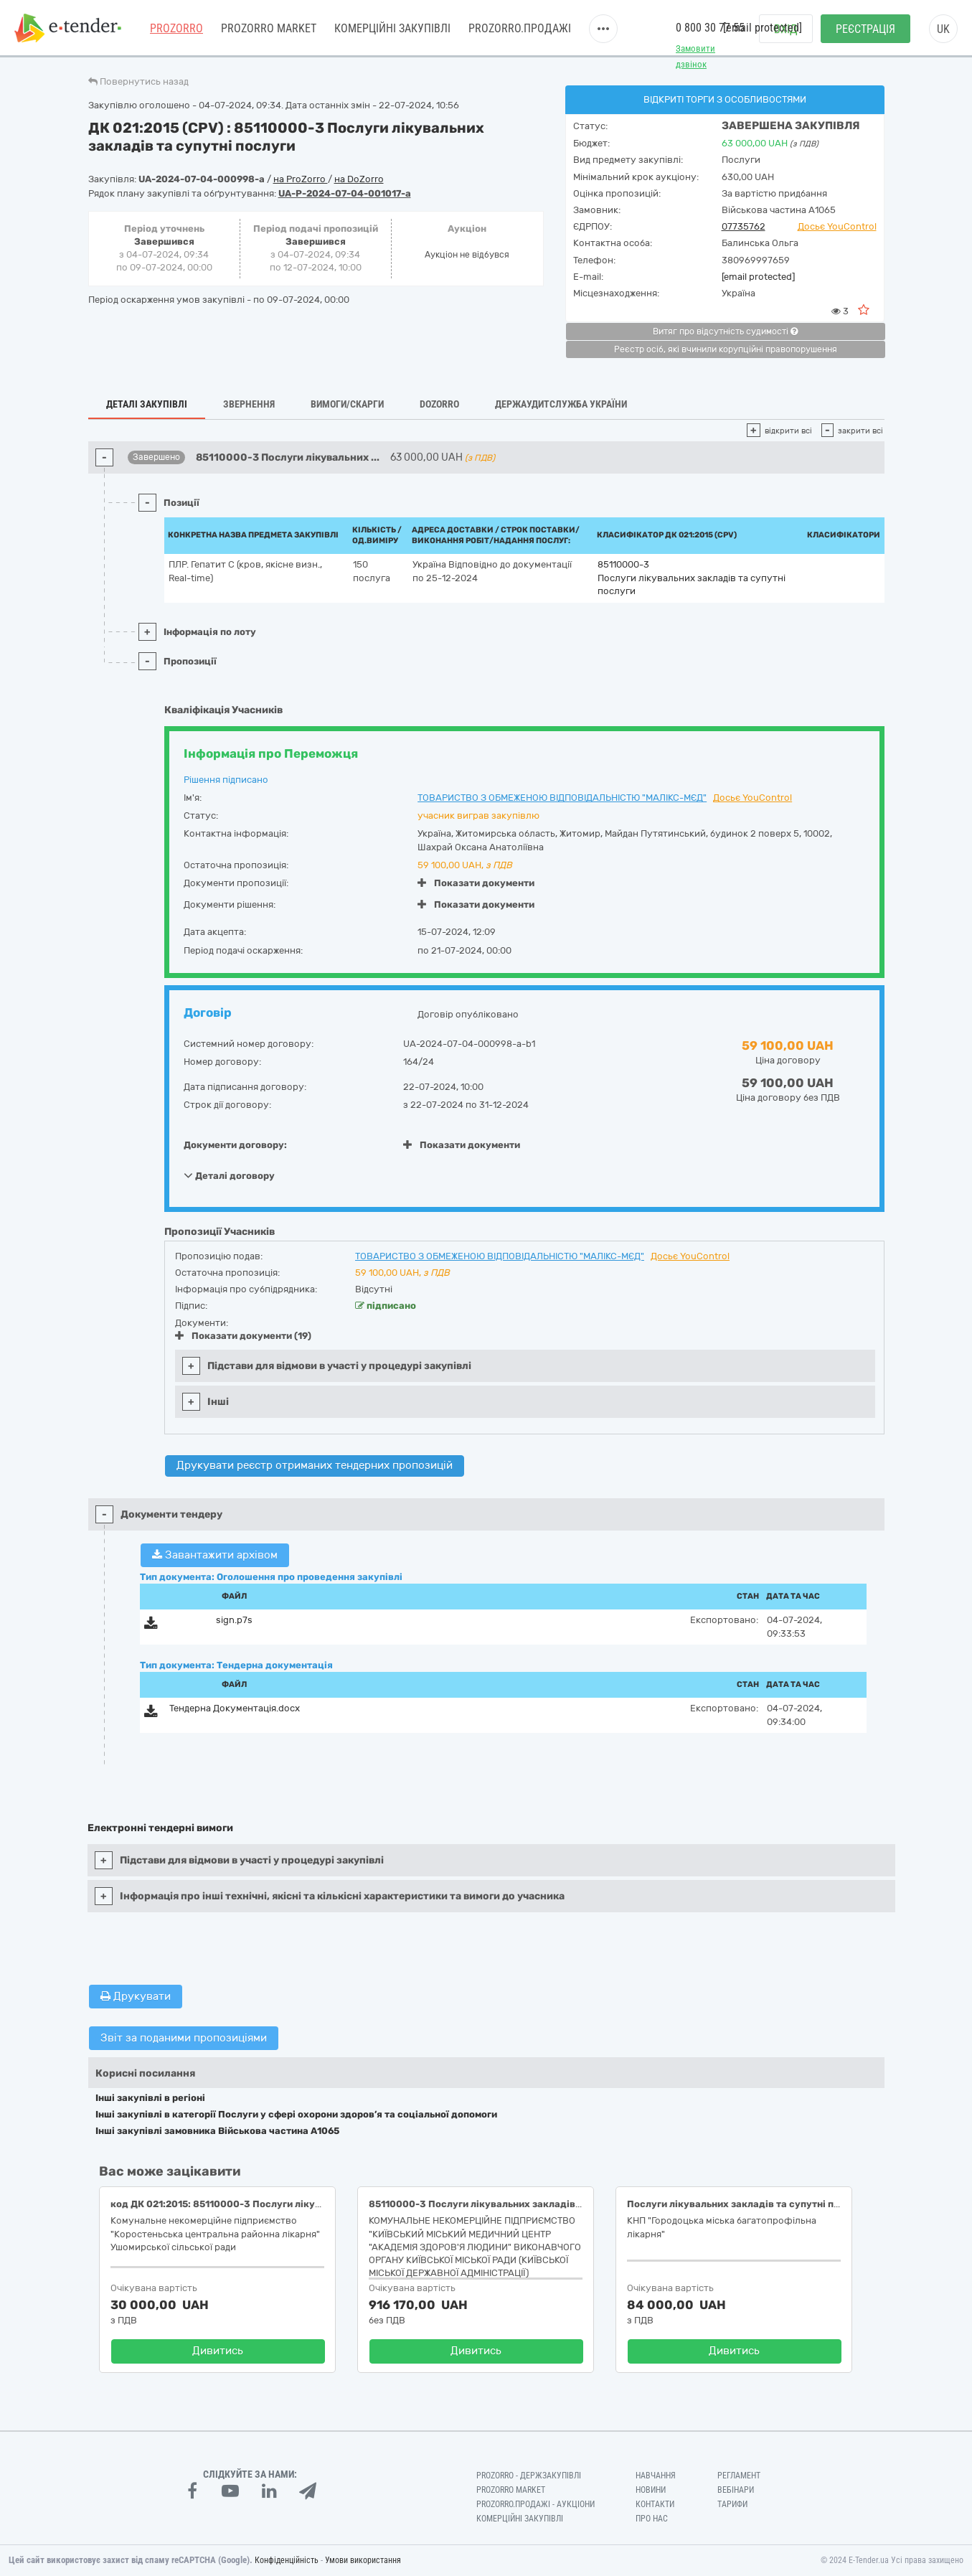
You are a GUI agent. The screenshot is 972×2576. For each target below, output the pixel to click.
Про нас (652, 2519)
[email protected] (758, 276)
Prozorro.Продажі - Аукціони (535, 2504)
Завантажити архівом (215, 1554)
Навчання (656, 2476)
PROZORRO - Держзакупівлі (528, 2476)
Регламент (738, 2476)
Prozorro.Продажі (519, 28)
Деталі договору (229, 1175)
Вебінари (735, 2490)
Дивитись (217, 2350)
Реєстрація (865, 29)
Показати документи (475, 883)
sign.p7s (234, 1619)
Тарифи (732, 2504)
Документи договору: (235, 1144)
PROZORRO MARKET (268, 28)
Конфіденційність (287, 2560)
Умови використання (363, 2560)
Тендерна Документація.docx (234, 1708)
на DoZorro (359, 179)
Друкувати (135, 1996)
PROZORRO (176, 28)
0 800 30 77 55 (710, 27)
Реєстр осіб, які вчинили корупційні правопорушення (725, 349)
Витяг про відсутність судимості (725, 331)
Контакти (655, 2504)
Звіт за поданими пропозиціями (183, 2037)
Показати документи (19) (243, 1335)
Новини (651, 2490)
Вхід (786, 29)
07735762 (743, 226)
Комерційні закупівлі (392, 28)
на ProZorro (300, 179)
